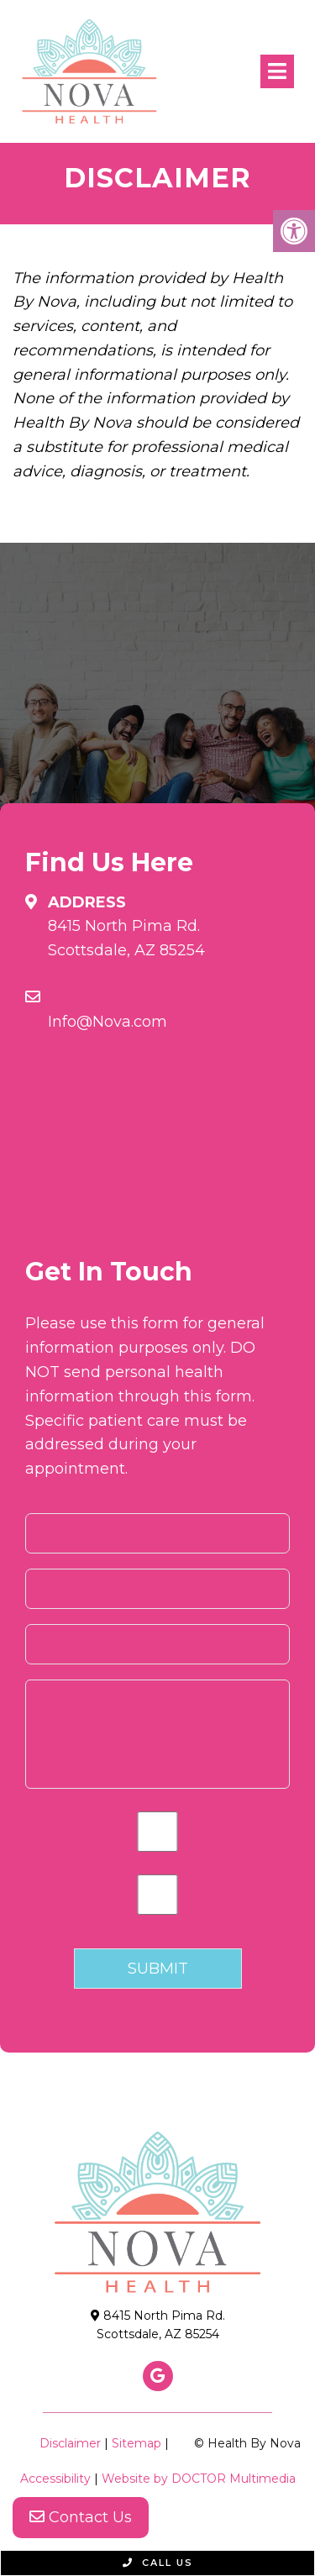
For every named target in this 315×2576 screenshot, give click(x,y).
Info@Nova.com (107, 1021)
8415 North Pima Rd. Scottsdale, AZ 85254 (126, 938)
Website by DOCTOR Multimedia (199, 2478)
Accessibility (55, 2478)
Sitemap (136, 2443)
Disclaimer (70, 2443)
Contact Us (80, 2517)
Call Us (158, 2562)
